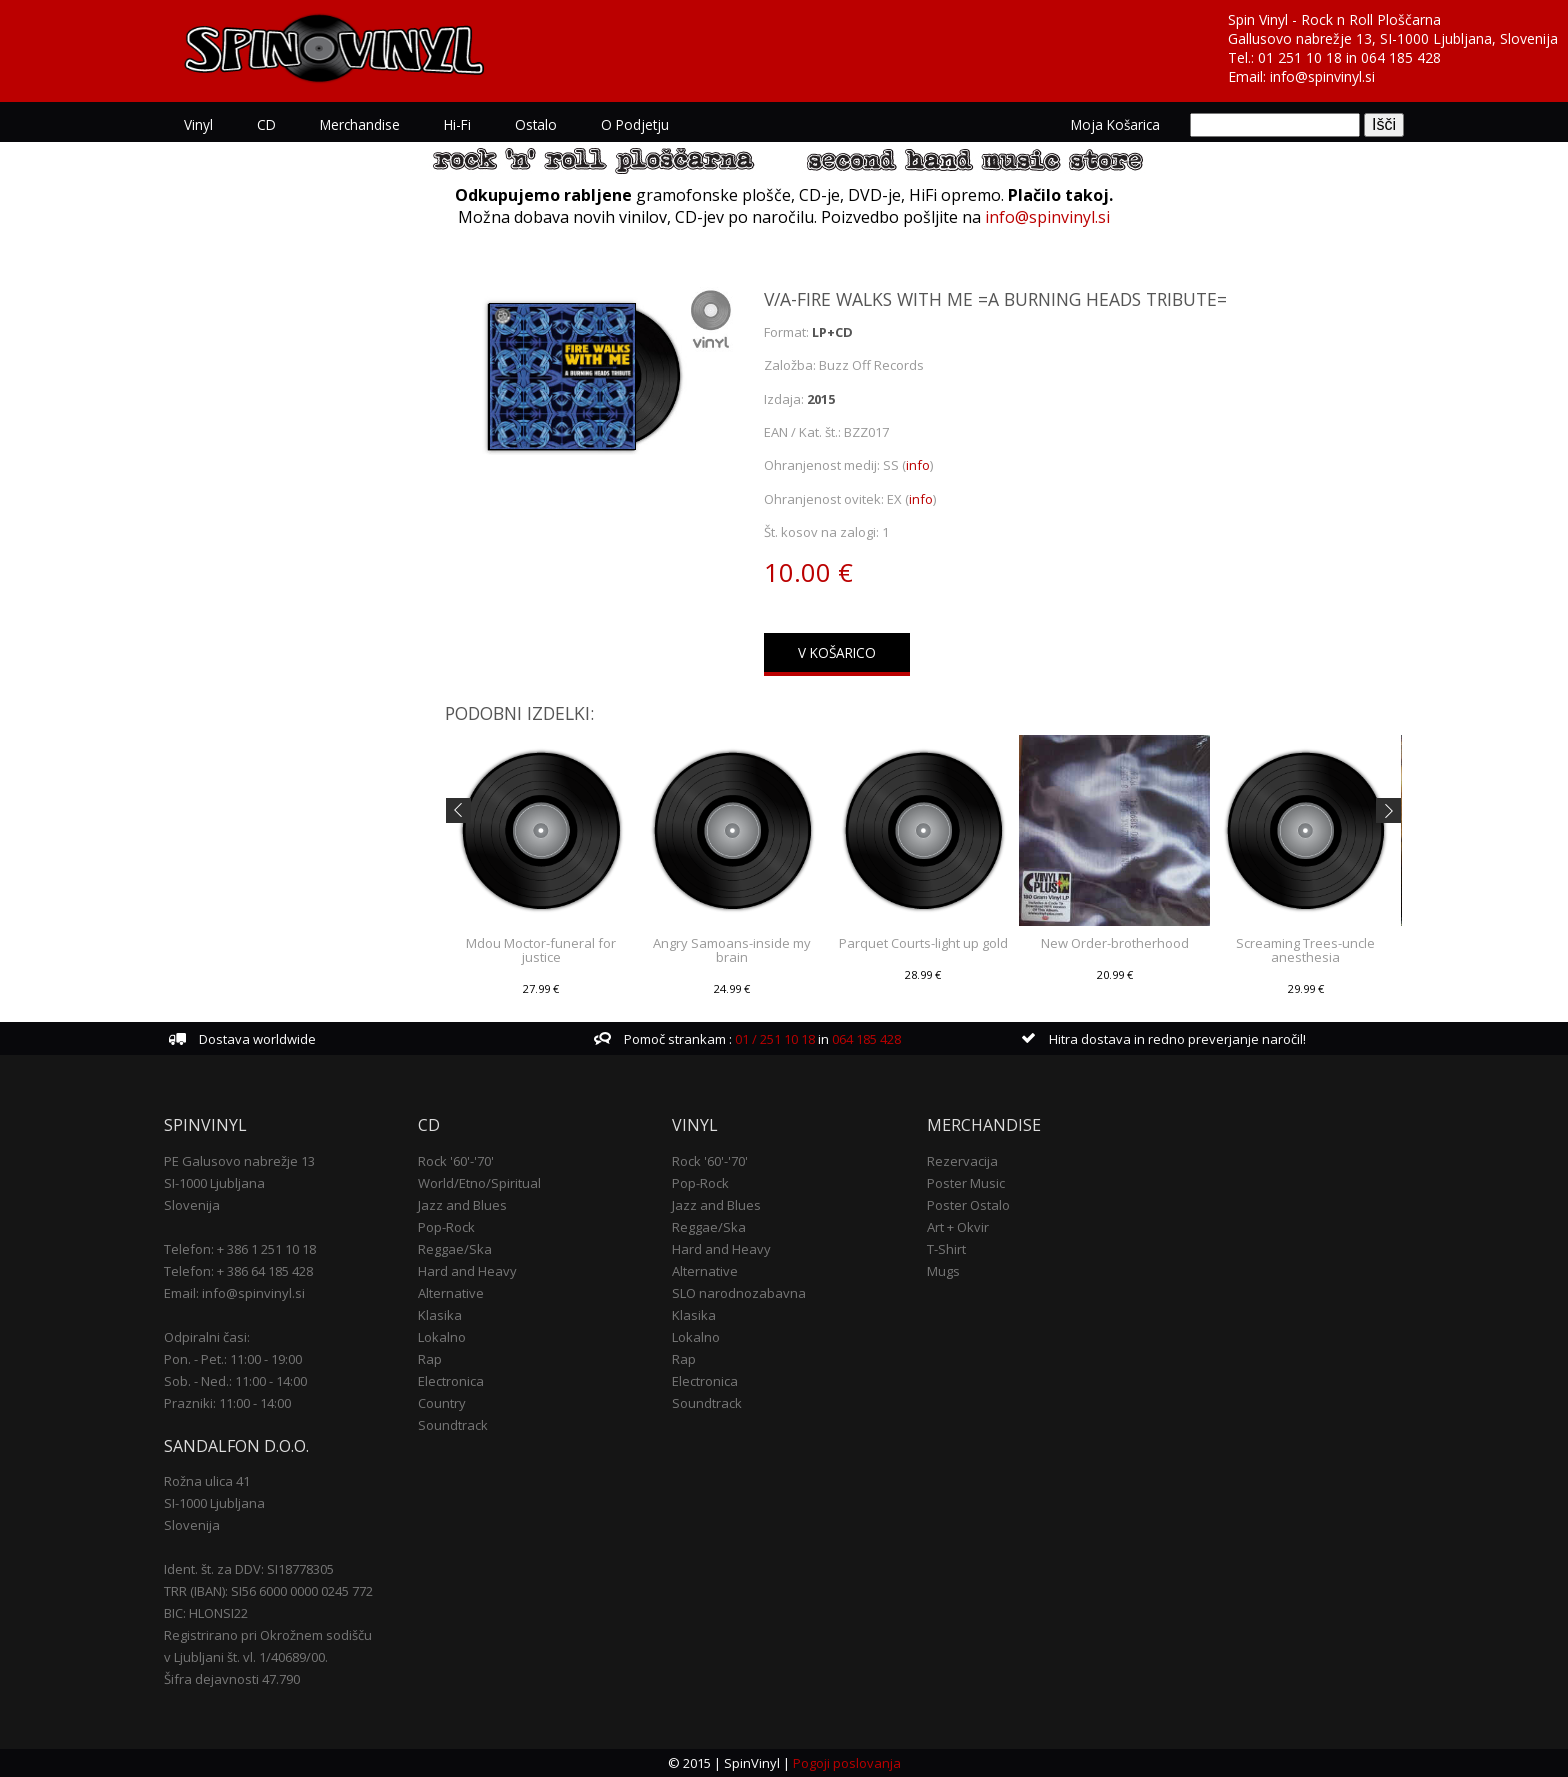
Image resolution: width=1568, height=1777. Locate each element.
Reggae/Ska (455, 1249)
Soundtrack (453, 1425)
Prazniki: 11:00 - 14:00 (227, 1403)
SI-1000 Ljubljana (214, 1183)
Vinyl (198, 124)
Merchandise (360, 124)
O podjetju (635, 124)
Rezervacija (962, 1161)
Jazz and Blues (462, 1205)
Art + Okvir (958, 1227)
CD (266, 124)
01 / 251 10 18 (773, 1039)
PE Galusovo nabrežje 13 (239, 1161)
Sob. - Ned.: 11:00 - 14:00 (235, 1381)
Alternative (451, 1293)
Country (442, 1403)
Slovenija (192, 1205)
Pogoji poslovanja (847, 1763)
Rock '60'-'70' (456, 1161)
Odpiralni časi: (207, 1337)
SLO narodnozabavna (739, 1293)
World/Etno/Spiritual (479, 1183)
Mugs (943, 1271)
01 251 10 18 (1300, 57)
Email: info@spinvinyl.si (234, 1293)
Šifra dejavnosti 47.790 (232, 1679)
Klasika (440, 1315)
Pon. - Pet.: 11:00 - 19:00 (233, 1359)
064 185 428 (1401, 57)
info (918, 465)
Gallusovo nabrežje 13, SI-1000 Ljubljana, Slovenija (1393, 38)
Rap (430, 1359)
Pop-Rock (446, 1227)
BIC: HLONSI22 (206, 1613)
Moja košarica (1115, 124)
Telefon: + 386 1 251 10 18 (240, 1249)
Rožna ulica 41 (207, 1481)
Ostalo (536, 124)
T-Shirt (946, 1249)
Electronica (451, 1381)
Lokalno (442, 1337)
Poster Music (966, 1183)
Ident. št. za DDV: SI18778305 (249, 1569)
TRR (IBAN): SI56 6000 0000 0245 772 (268, 1591)
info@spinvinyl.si (1322, 76)
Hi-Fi (457, 124)
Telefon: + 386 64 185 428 (238, 1271)
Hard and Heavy (467, 1271)
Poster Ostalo (968, 1205)
